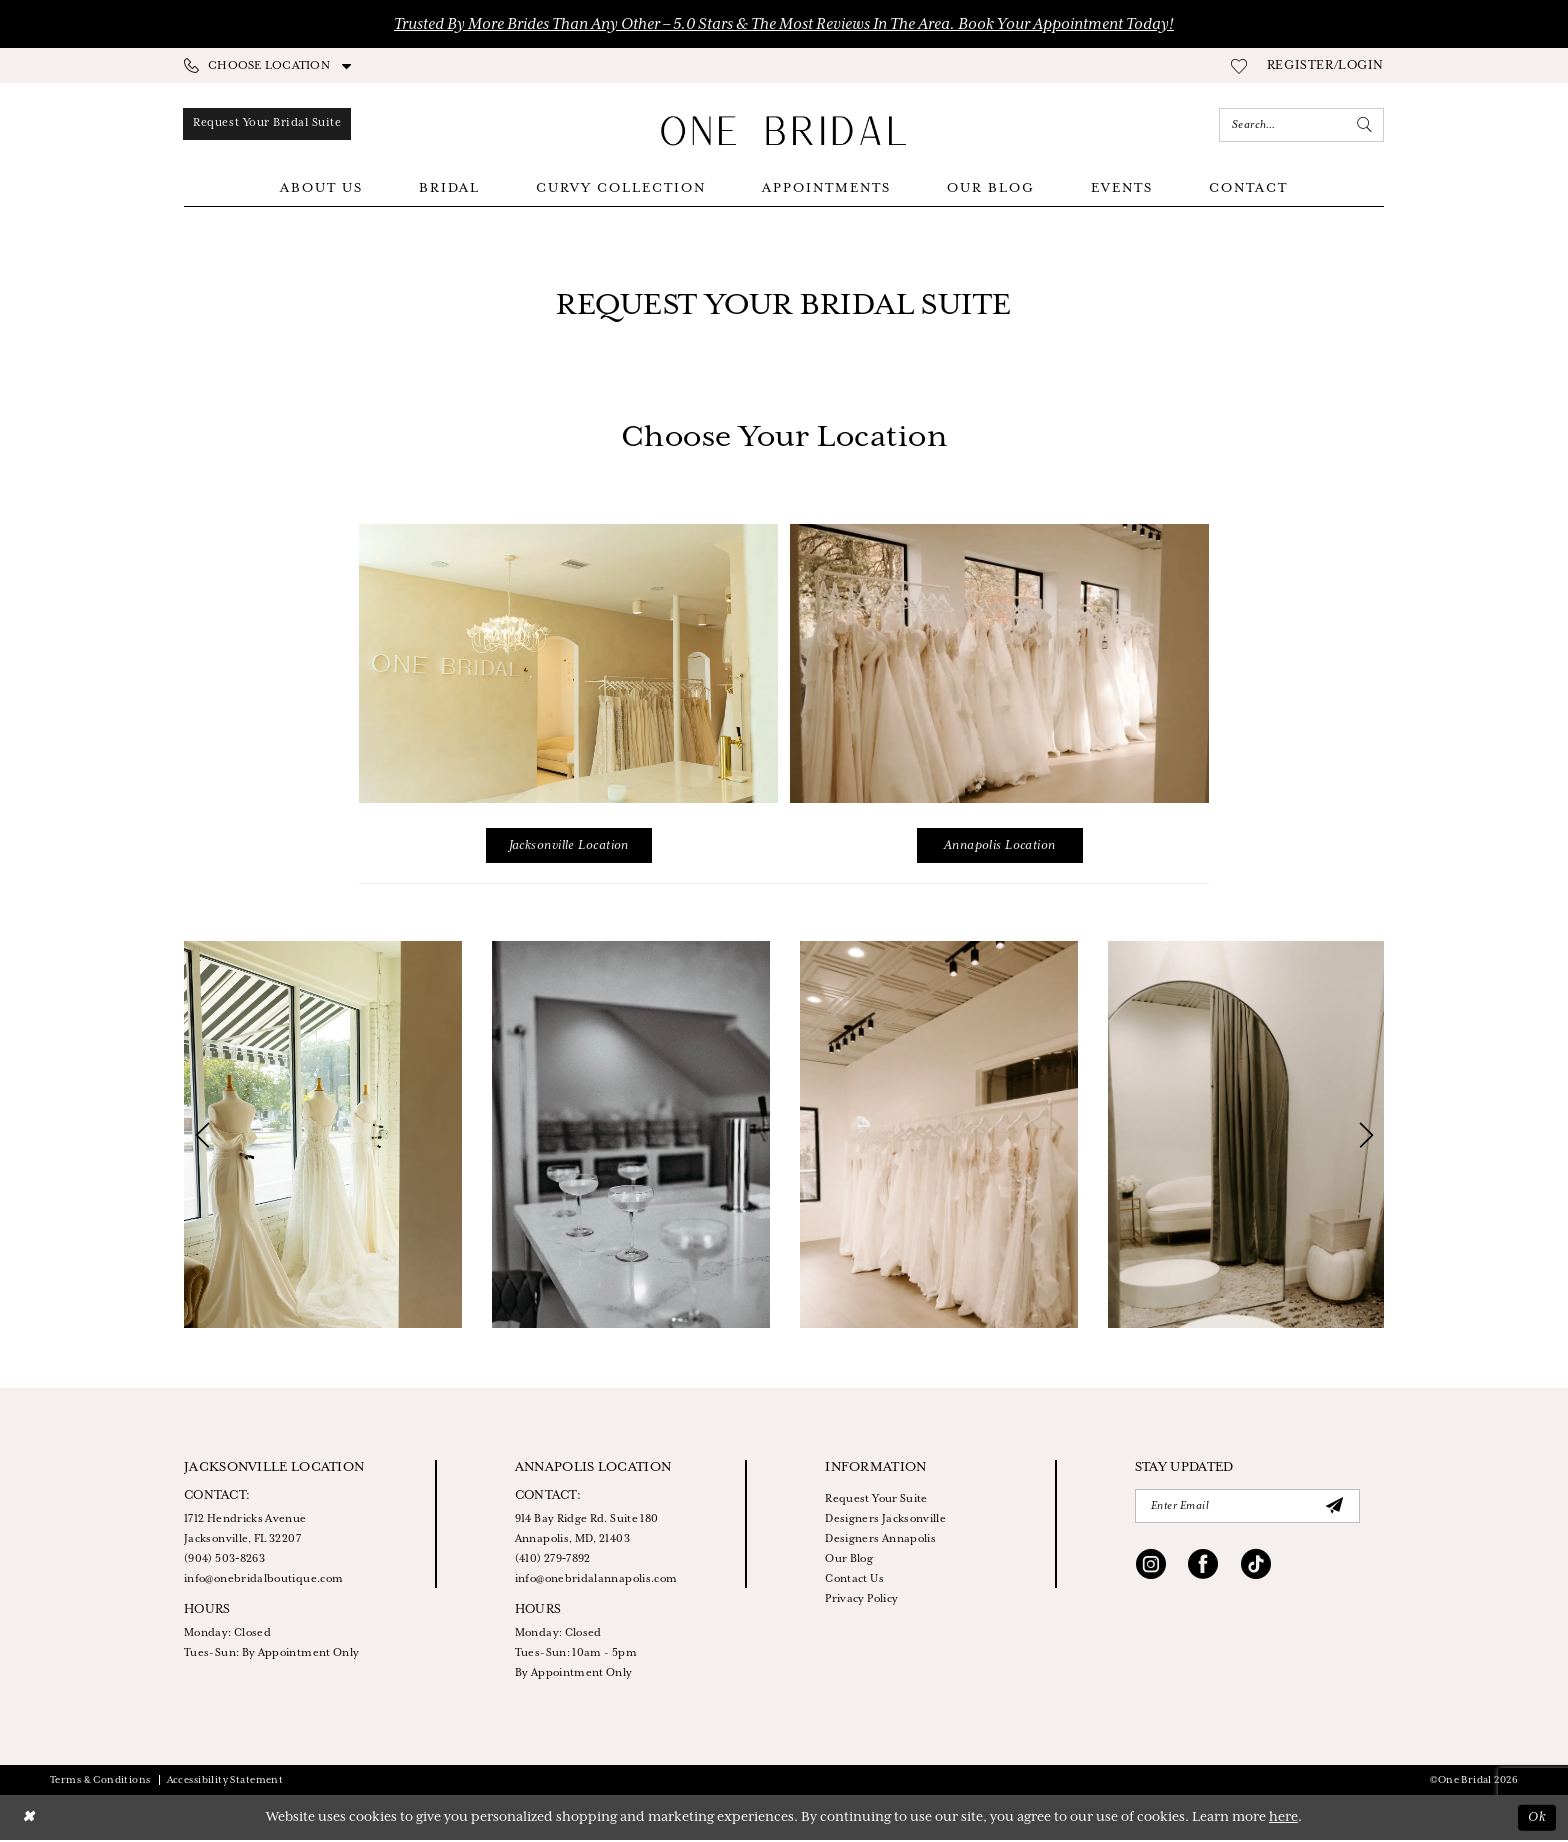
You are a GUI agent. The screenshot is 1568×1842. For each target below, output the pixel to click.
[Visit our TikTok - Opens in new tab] (1256, 1569)
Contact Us (854, 1581)
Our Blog (849, 1561)
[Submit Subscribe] (1335, 1508)
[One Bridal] (784, 130)
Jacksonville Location (569, 847)
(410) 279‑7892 (553, 1561)
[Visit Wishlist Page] (1239, 66)
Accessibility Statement (225, 1782)
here (1283, 1819)
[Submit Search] (1365, 125)
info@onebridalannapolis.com (596, 1581)
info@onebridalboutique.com (263, 1581)
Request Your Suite (876, 1501)
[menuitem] (267, 66)
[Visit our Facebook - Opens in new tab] (1203, 1569)
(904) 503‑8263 (224, 1561)
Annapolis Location (1000, 847)
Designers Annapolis (880, 1541)
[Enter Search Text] (1301, 125)
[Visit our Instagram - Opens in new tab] (1151, 1569)
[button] (1325, 66)
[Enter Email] (1247, 1508)
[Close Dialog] (29, 1819)
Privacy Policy (861, 1601)
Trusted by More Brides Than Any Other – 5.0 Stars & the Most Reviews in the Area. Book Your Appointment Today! (784, 24)
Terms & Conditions (100, 1782)
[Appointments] (271, 125)
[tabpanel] (323, 1136)
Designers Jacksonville (885, 1521)
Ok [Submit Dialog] (1537, 1819)
